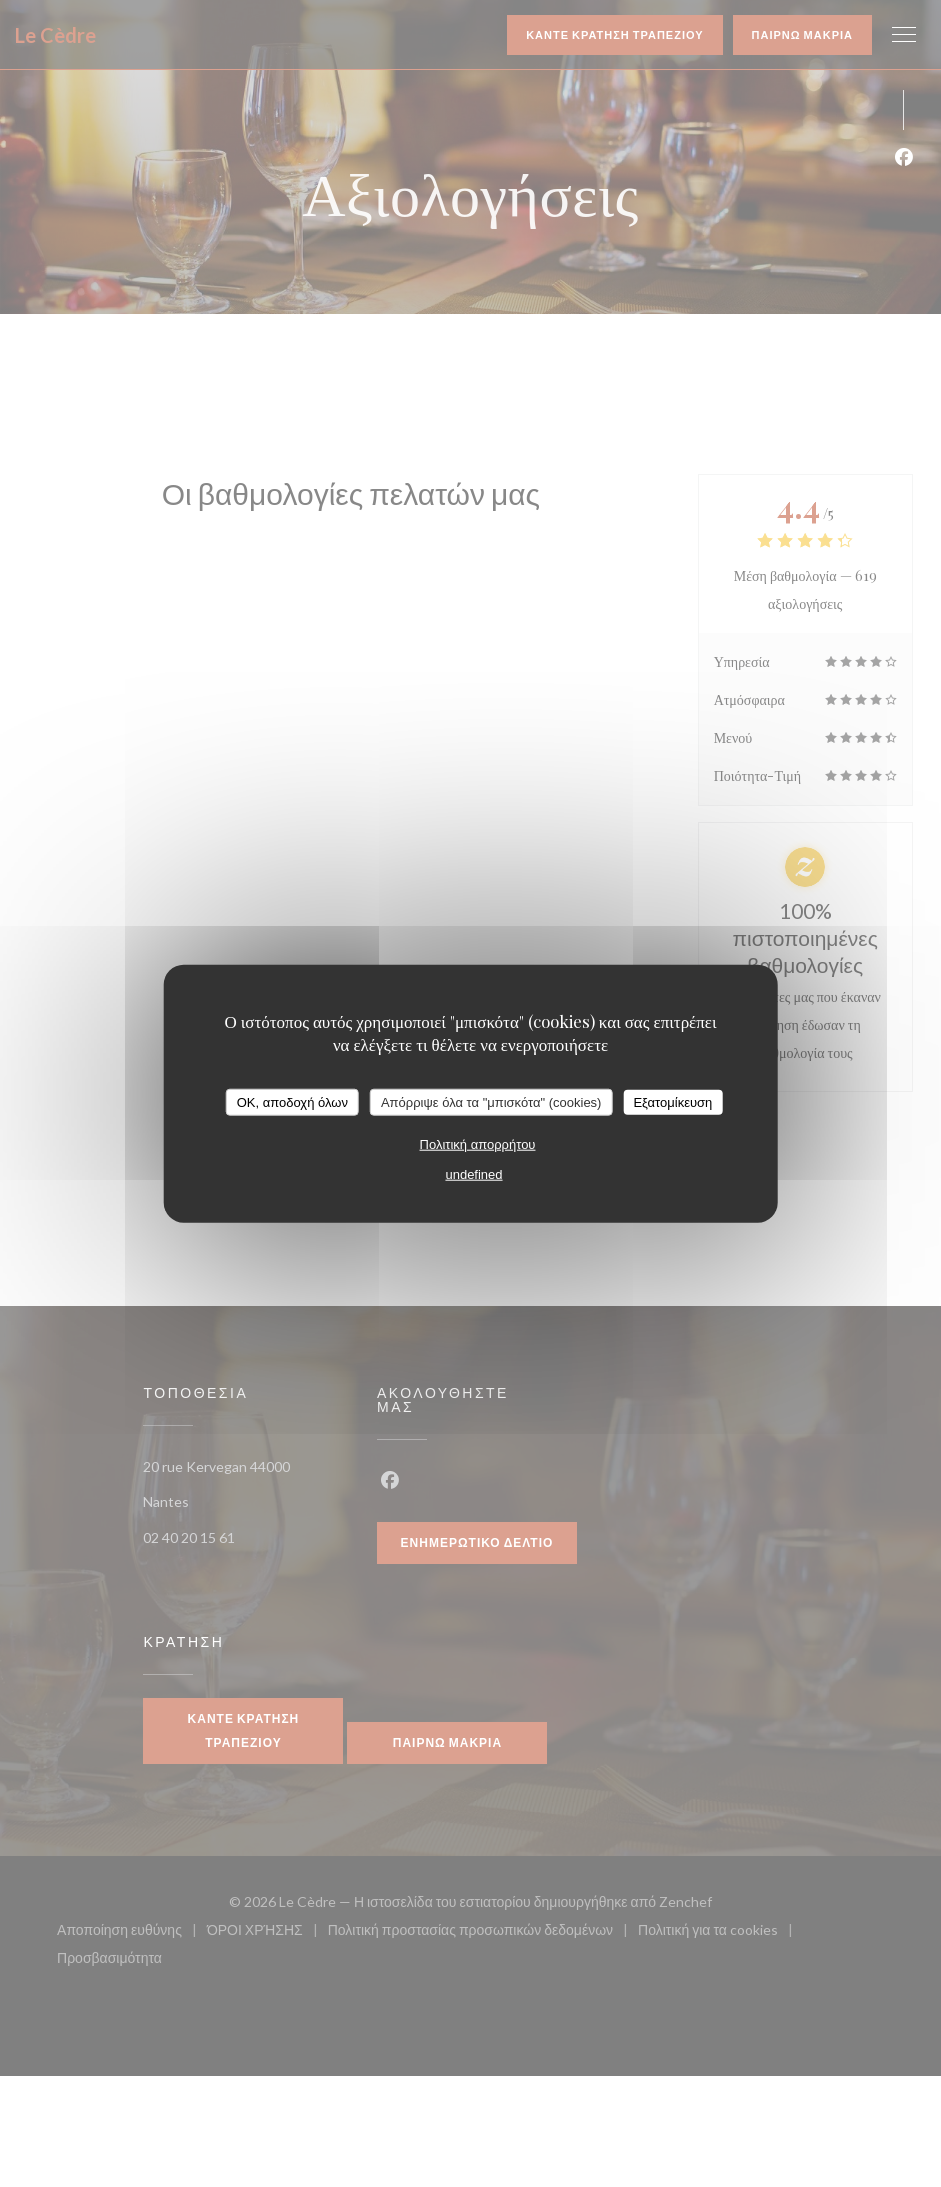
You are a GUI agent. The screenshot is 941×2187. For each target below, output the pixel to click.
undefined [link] (473, 1174)
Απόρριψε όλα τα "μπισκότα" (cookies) (491, 1101)
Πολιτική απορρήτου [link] (478, 1144)
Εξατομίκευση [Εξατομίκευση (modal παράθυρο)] (672, 1101)
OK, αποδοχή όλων (292, 1101)
